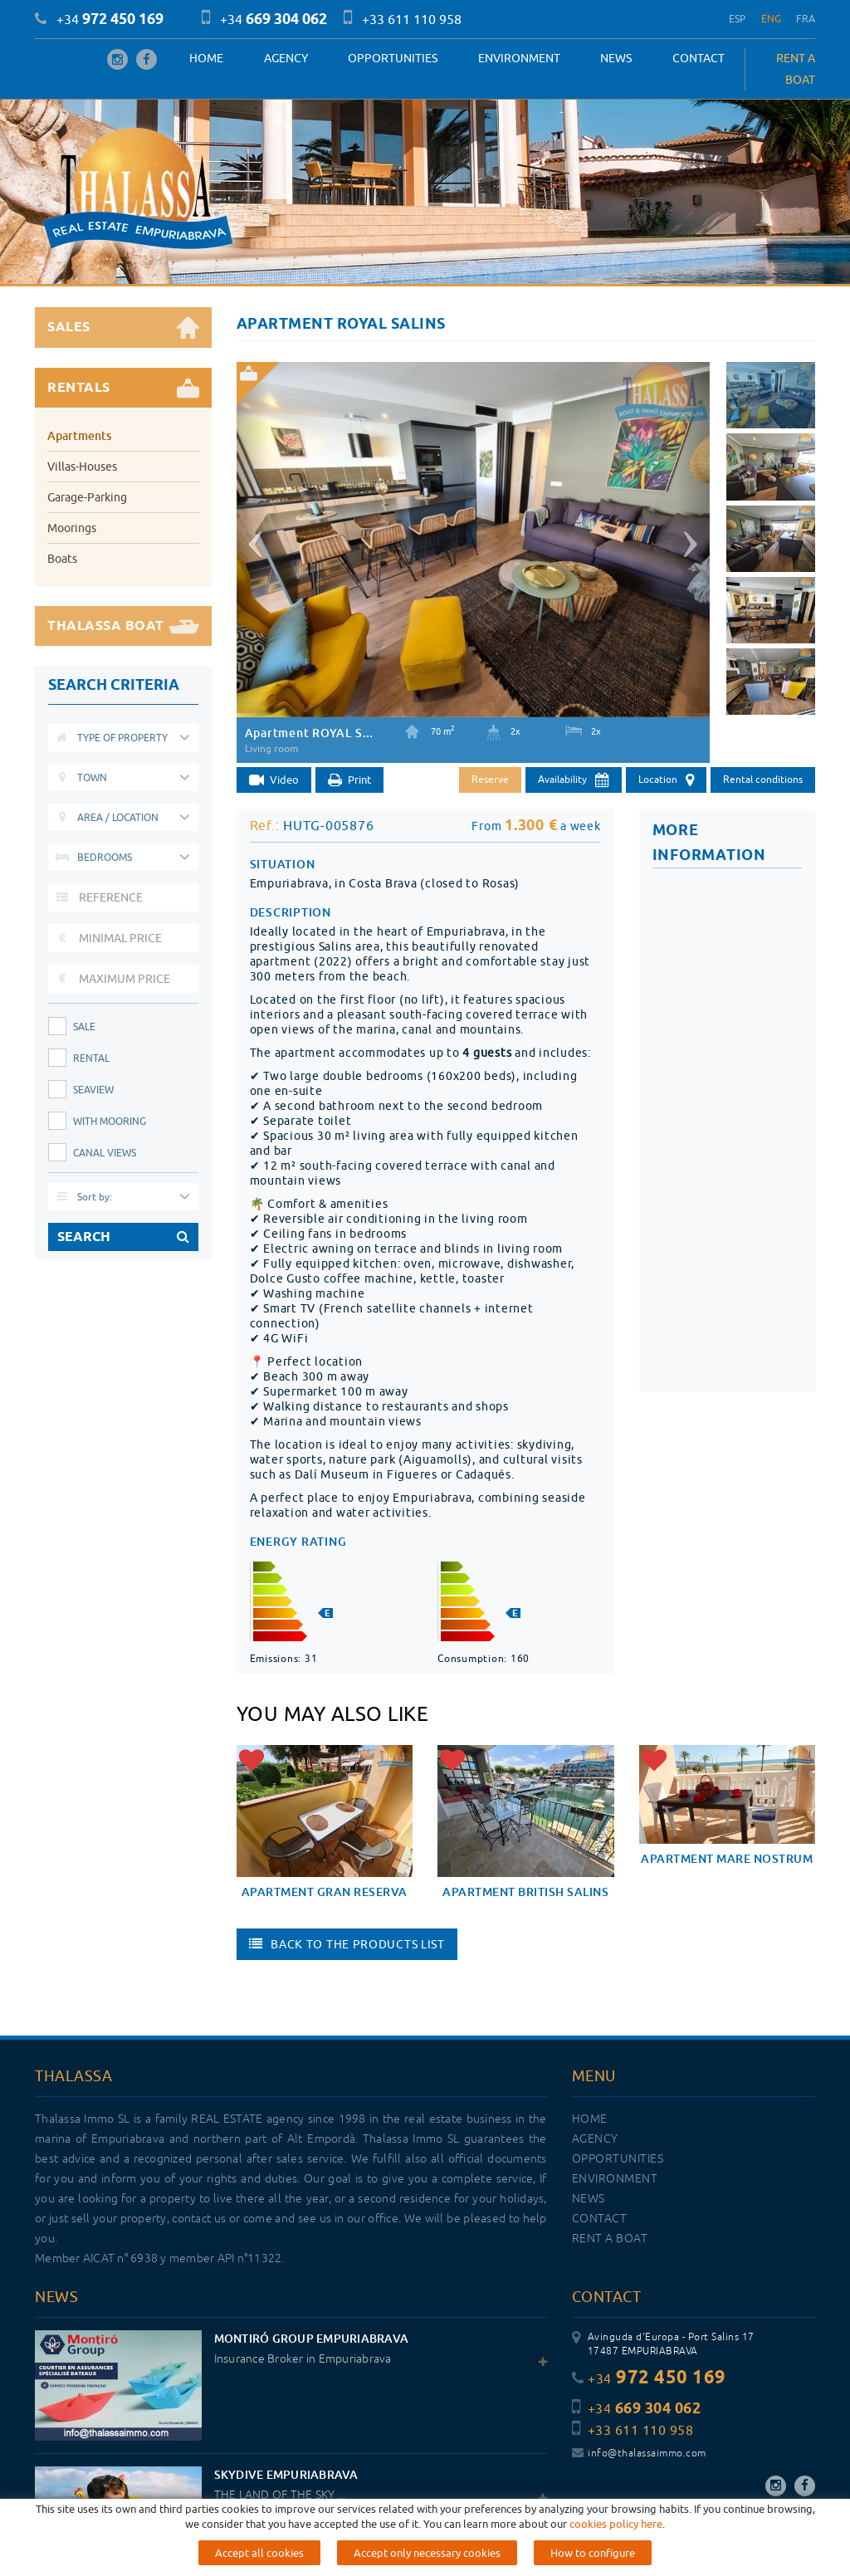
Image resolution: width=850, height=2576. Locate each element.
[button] (253, 537)
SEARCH (123, 1237)
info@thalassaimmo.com (639, 2453)
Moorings (71, 528)
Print (349, 781)
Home (206, 58)
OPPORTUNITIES (392, 58)
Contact (698, 58)
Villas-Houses (82, 466)
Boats (62, 558)
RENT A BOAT (795, 68)
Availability (573, 780)
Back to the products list (347, 1944)
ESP (737, 18)
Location (666, 780)
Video (274, 781)
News (616, 58)
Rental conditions (763, 779)
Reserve (490, 779)
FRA (805, 18)
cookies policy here (615, 2523)
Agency (286, 58)
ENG (771, 18)
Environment (519, 58)
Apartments (79, 435)
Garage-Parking (87, 497)
